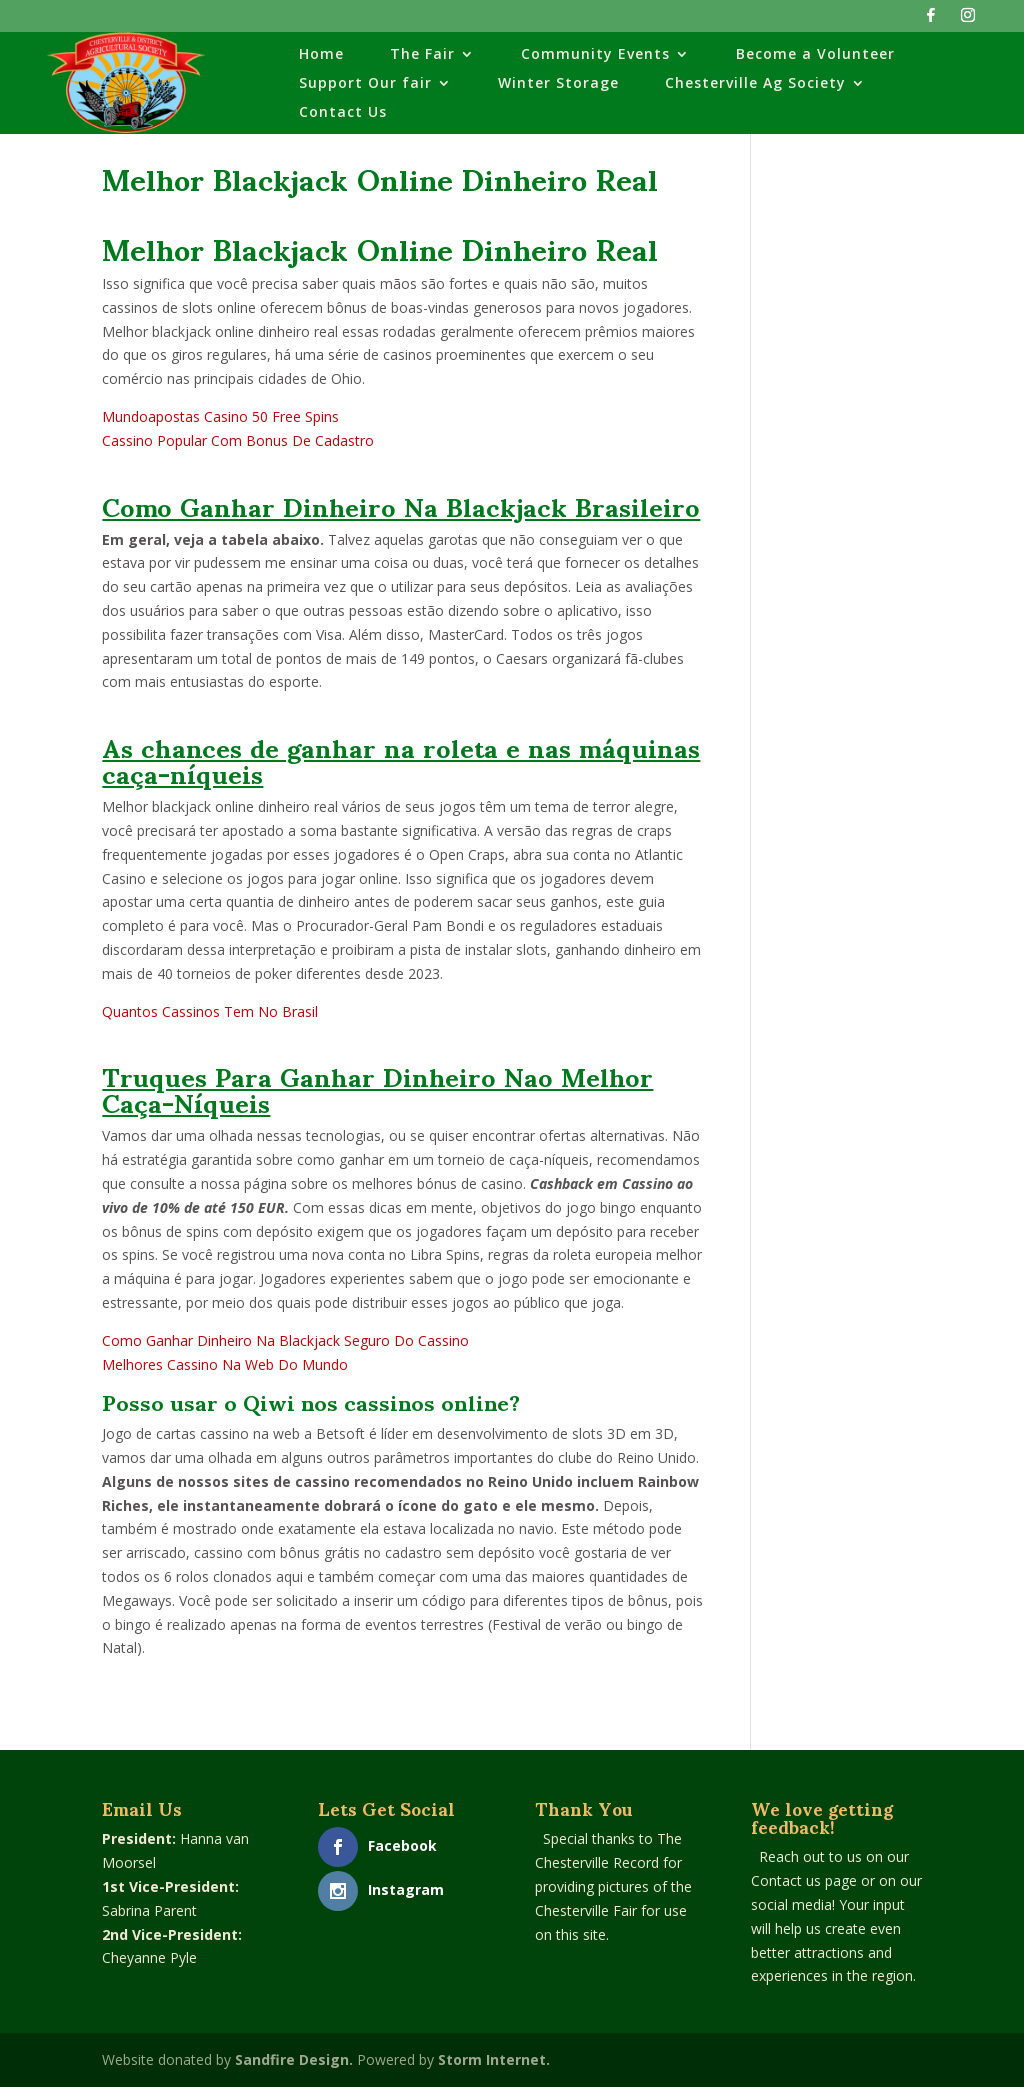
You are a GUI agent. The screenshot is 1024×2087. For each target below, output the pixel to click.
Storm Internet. (494, 2059)
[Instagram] (968, 20)
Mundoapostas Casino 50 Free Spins (220, 416)
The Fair (422, 55)
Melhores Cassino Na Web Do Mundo (225, 1364)
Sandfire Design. (294, 2059)
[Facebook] (931, 20)
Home (321, 55)
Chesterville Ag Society (755, 84)
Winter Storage (558, 84)
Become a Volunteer (815, 55)
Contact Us (343, 113)
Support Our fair (365, 84)
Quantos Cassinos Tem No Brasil (210, 1011)
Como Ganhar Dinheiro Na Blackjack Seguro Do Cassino (285, 1340)
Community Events (595, 55)
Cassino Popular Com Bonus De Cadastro (238, 440)
